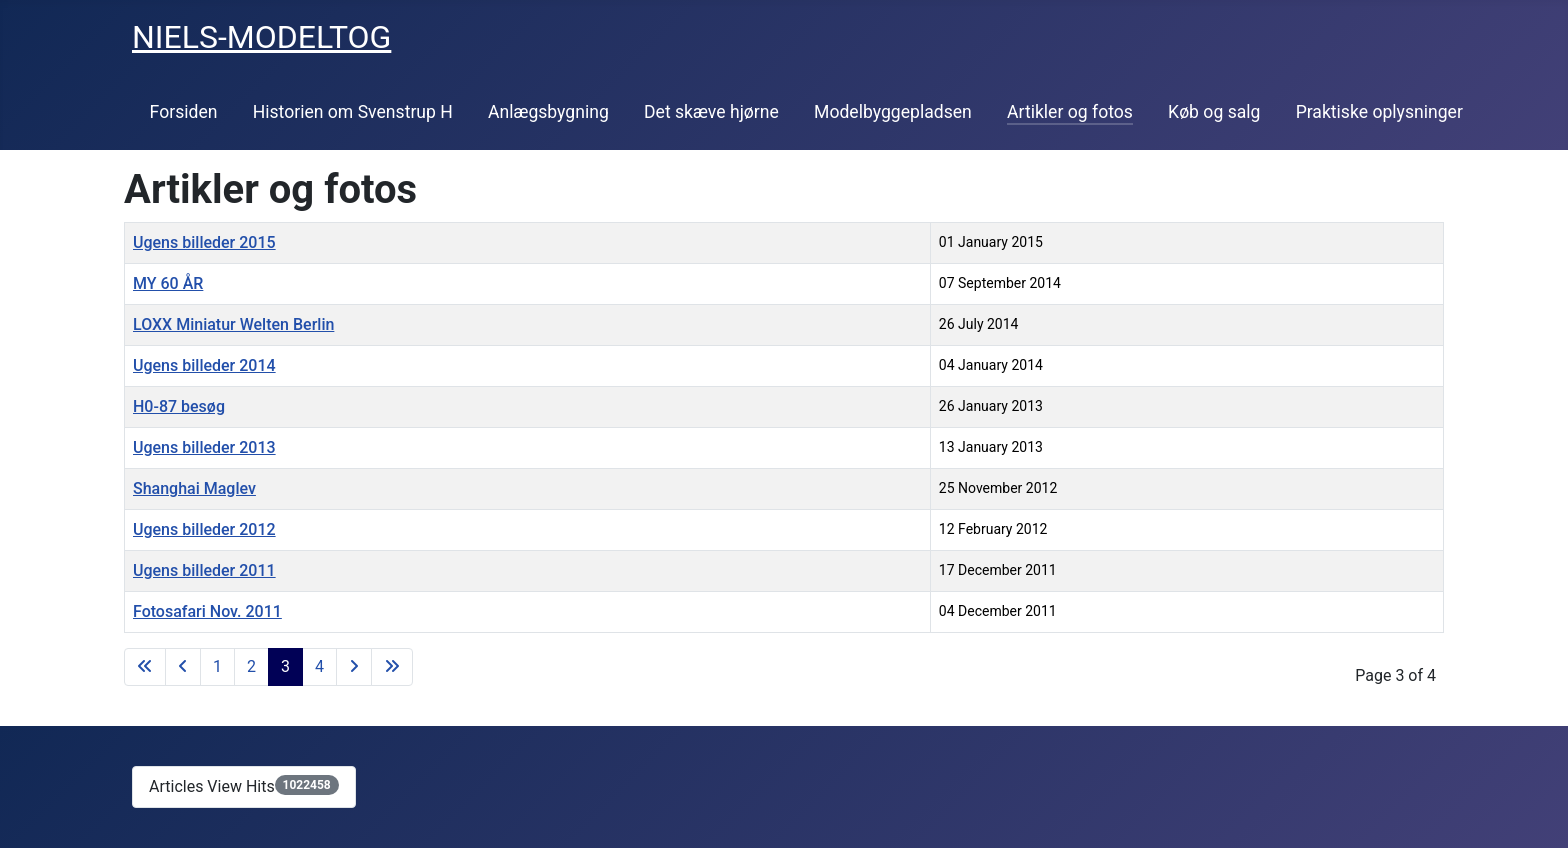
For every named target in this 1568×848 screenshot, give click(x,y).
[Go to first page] (145, 667)
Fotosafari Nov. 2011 (207, 611)
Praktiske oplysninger (1379, 112)
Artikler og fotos (1070, 112)
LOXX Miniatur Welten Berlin (233, 324)
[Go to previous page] (183, 667)
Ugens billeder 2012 (204, 529)
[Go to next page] (354, 667)
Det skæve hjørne (711, 112)
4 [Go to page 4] (319, 666)
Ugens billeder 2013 (204, 447)
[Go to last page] (392, 667)
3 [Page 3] (285, 666)
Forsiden (184, 112)
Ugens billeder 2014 (204, 365)
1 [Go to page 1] (217, 666)
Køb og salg (1214, 112)
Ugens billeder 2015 (204, 242)
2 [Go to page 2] (251, 666)
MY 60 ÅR (168, 283)
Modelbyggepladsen (893, 112)
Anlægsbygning (548, 112)
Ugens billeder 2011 (204, 570)
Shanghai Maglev (194, 488)
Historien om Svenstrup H (353, 112)
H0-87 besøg (179, 406)
